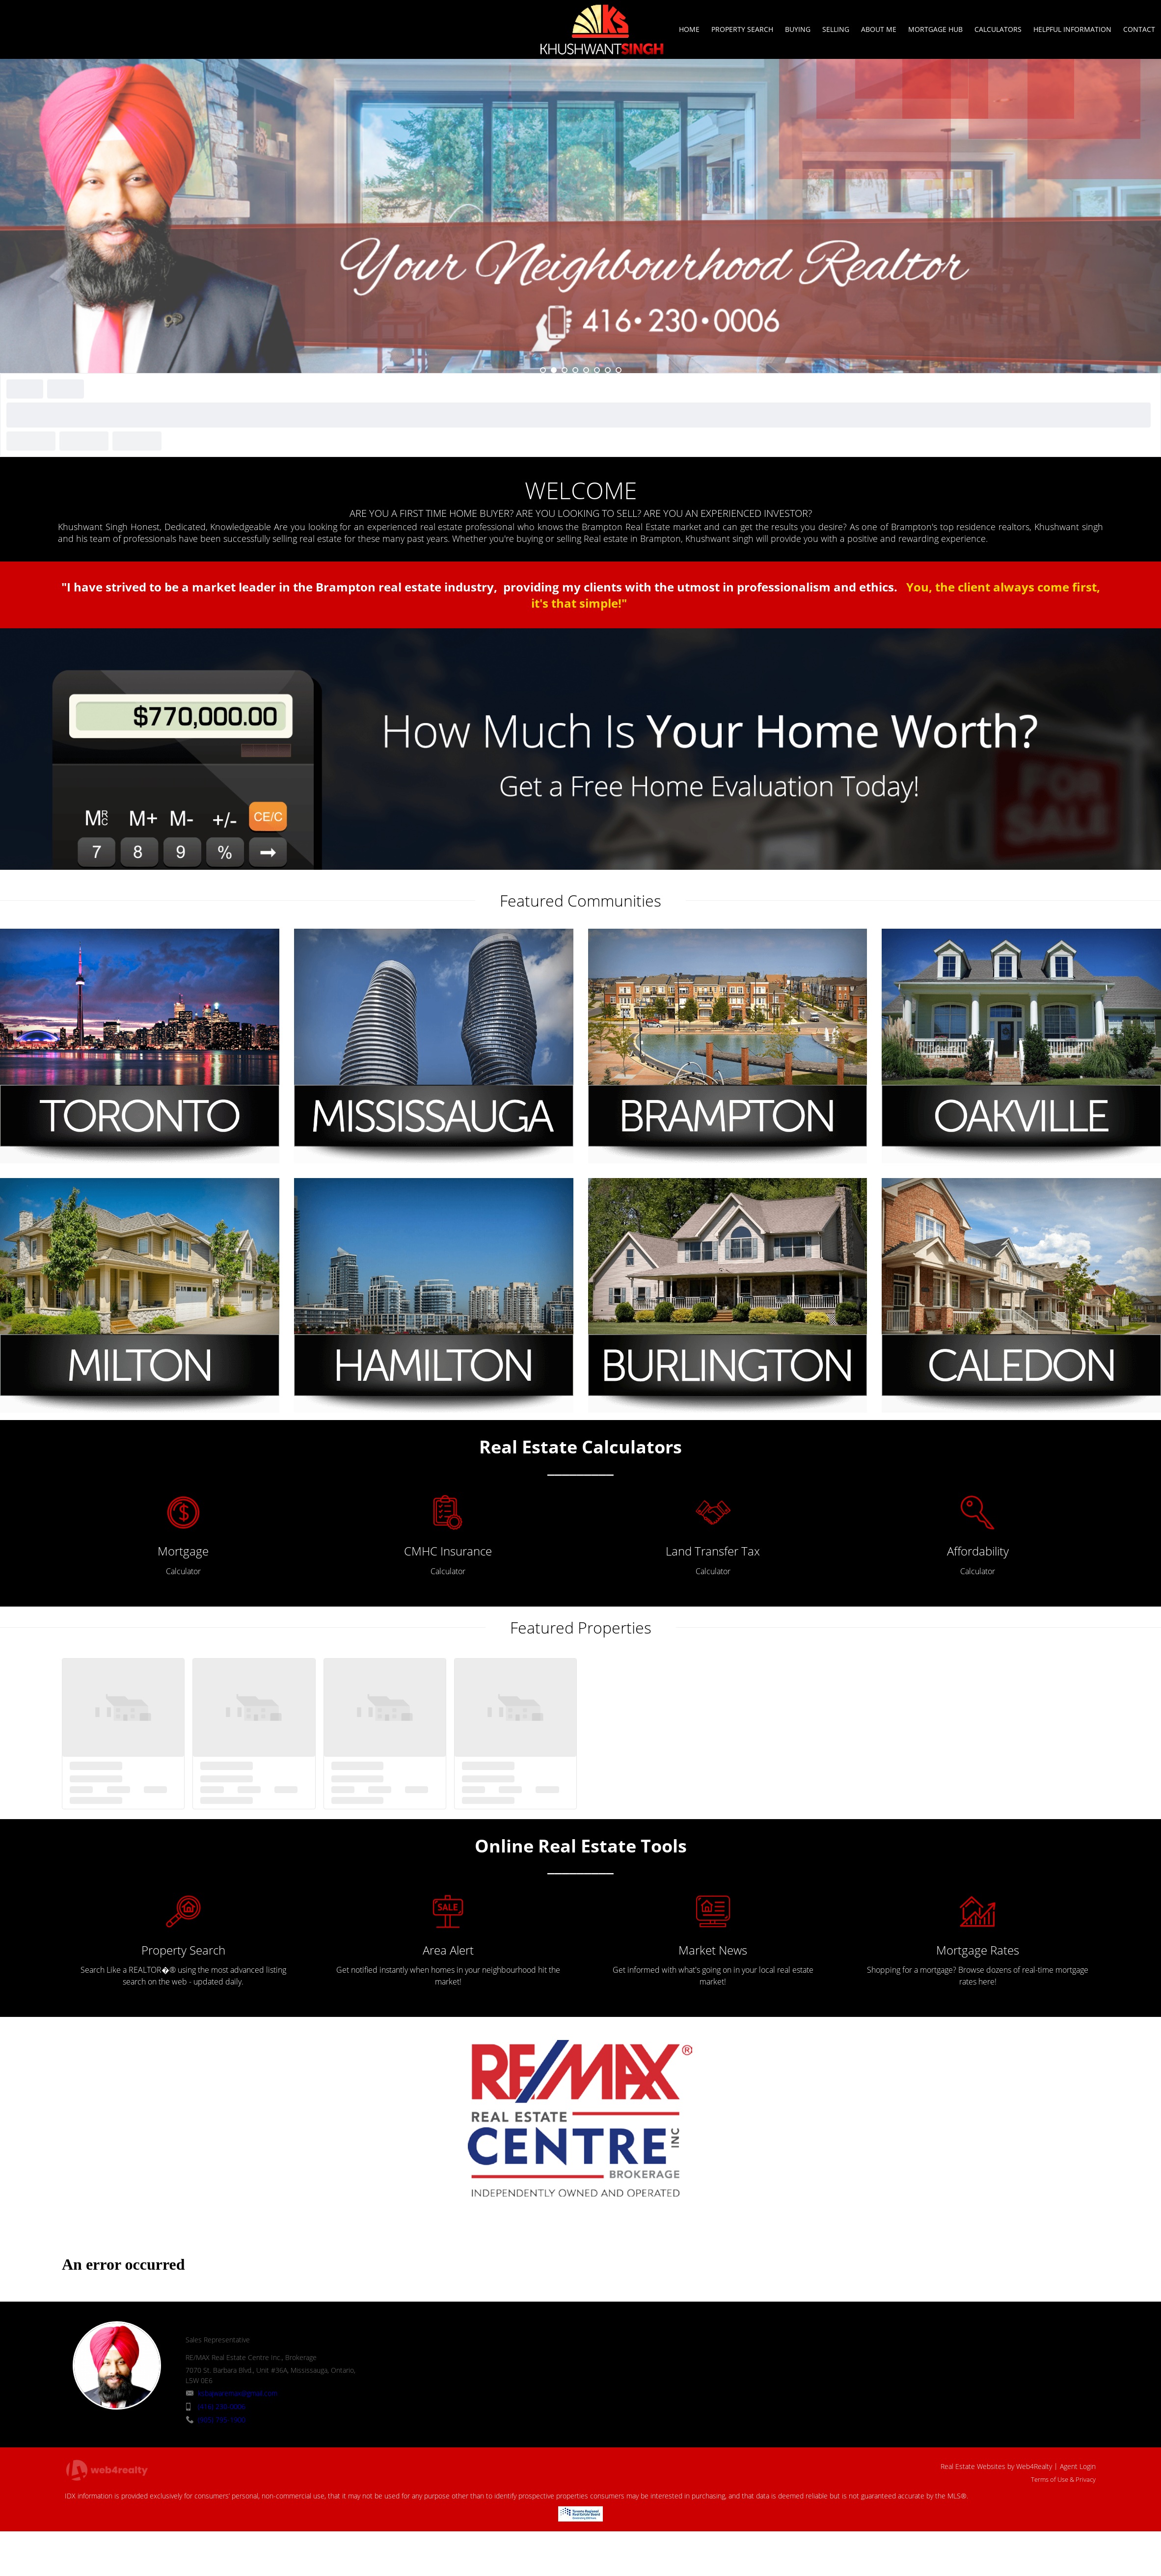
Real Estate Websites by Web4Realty (996, 2466)
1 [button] (543, 370)
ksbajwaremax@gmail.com (237, 2393)
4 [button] (575, 370)
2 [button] (554, 370)
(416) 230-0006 (221, 2406)
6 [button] (597, 370)
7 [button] (608, 370)
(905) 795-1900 (221, 2419)
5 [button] (586, 370)
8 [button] (618, 370)
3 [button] (564, 370)
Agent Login (1078, 2466)
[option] (580, 216)
